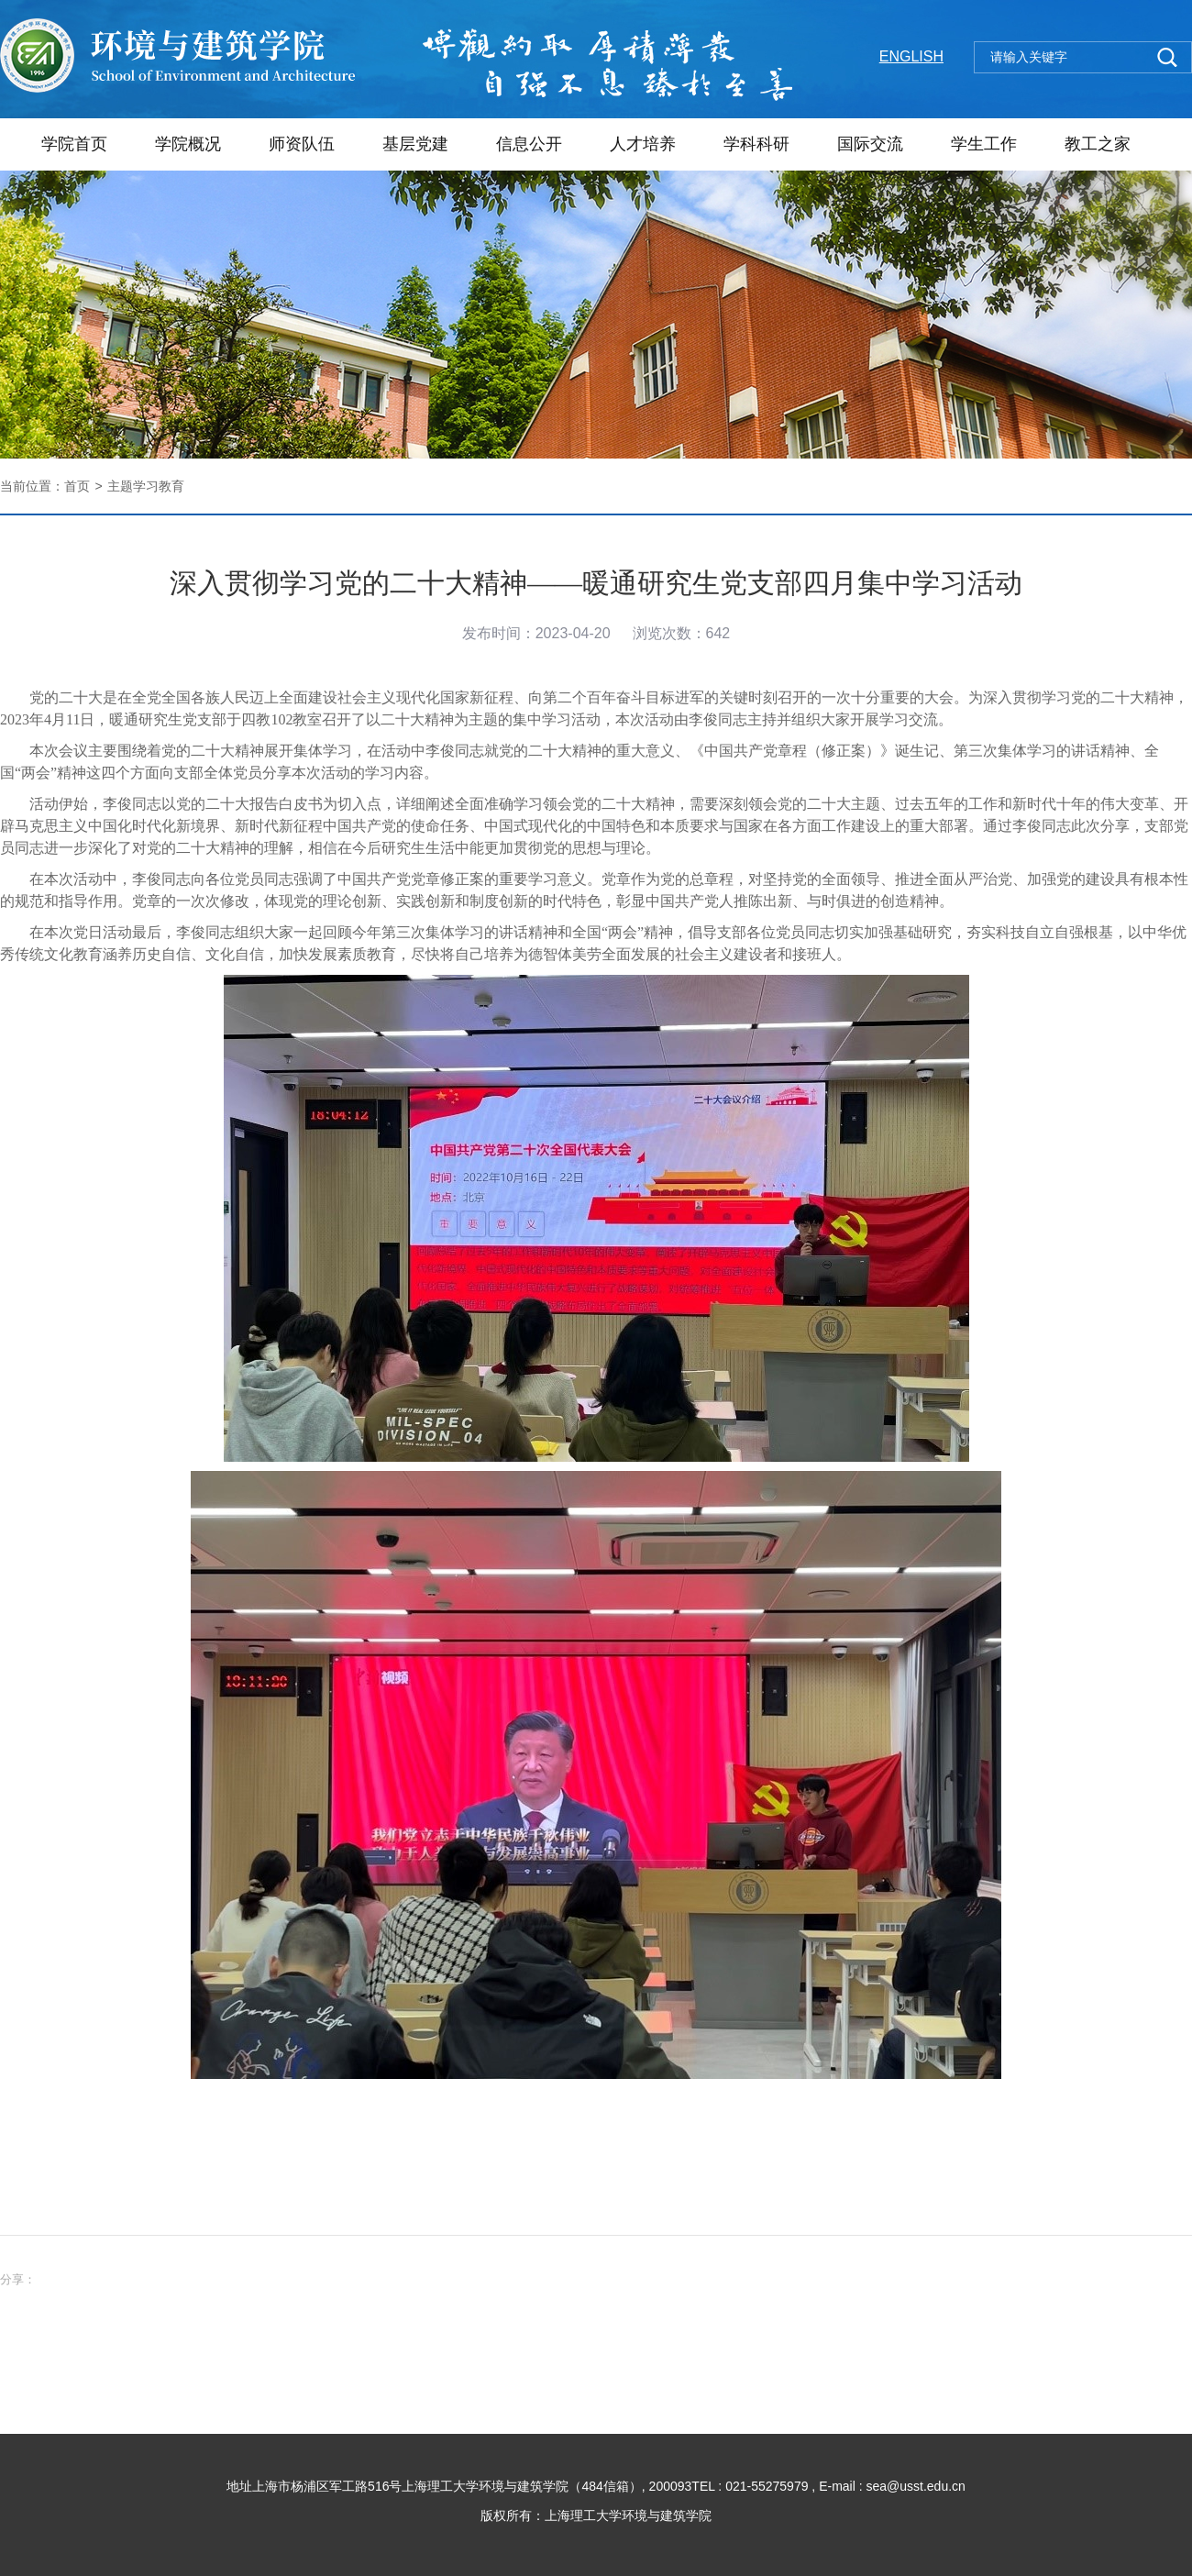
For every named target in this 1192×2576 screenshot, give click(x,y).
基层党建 (415, 144)
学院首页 (74, 144)
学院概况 (188, 144)
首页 (77, 486)
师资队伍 (302, 144)
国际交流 (870, 144)
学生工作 (984, 144)
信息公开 (529, 144)
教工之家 (1098, 144)
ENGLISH (911, 56)
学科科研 (756, 144)
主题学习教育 (145, 486)
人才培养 (643, 144)
